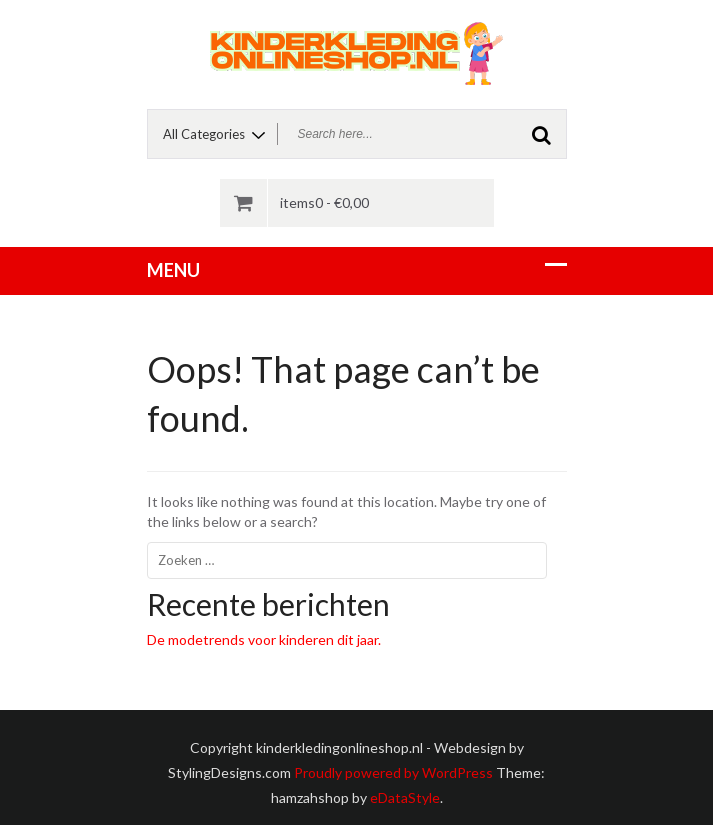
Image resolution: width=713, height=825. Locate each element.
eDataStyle (405, 797)
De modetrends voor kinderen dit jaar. (264, 639)
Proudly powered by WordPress (393, 772)
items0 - (324, 202)
